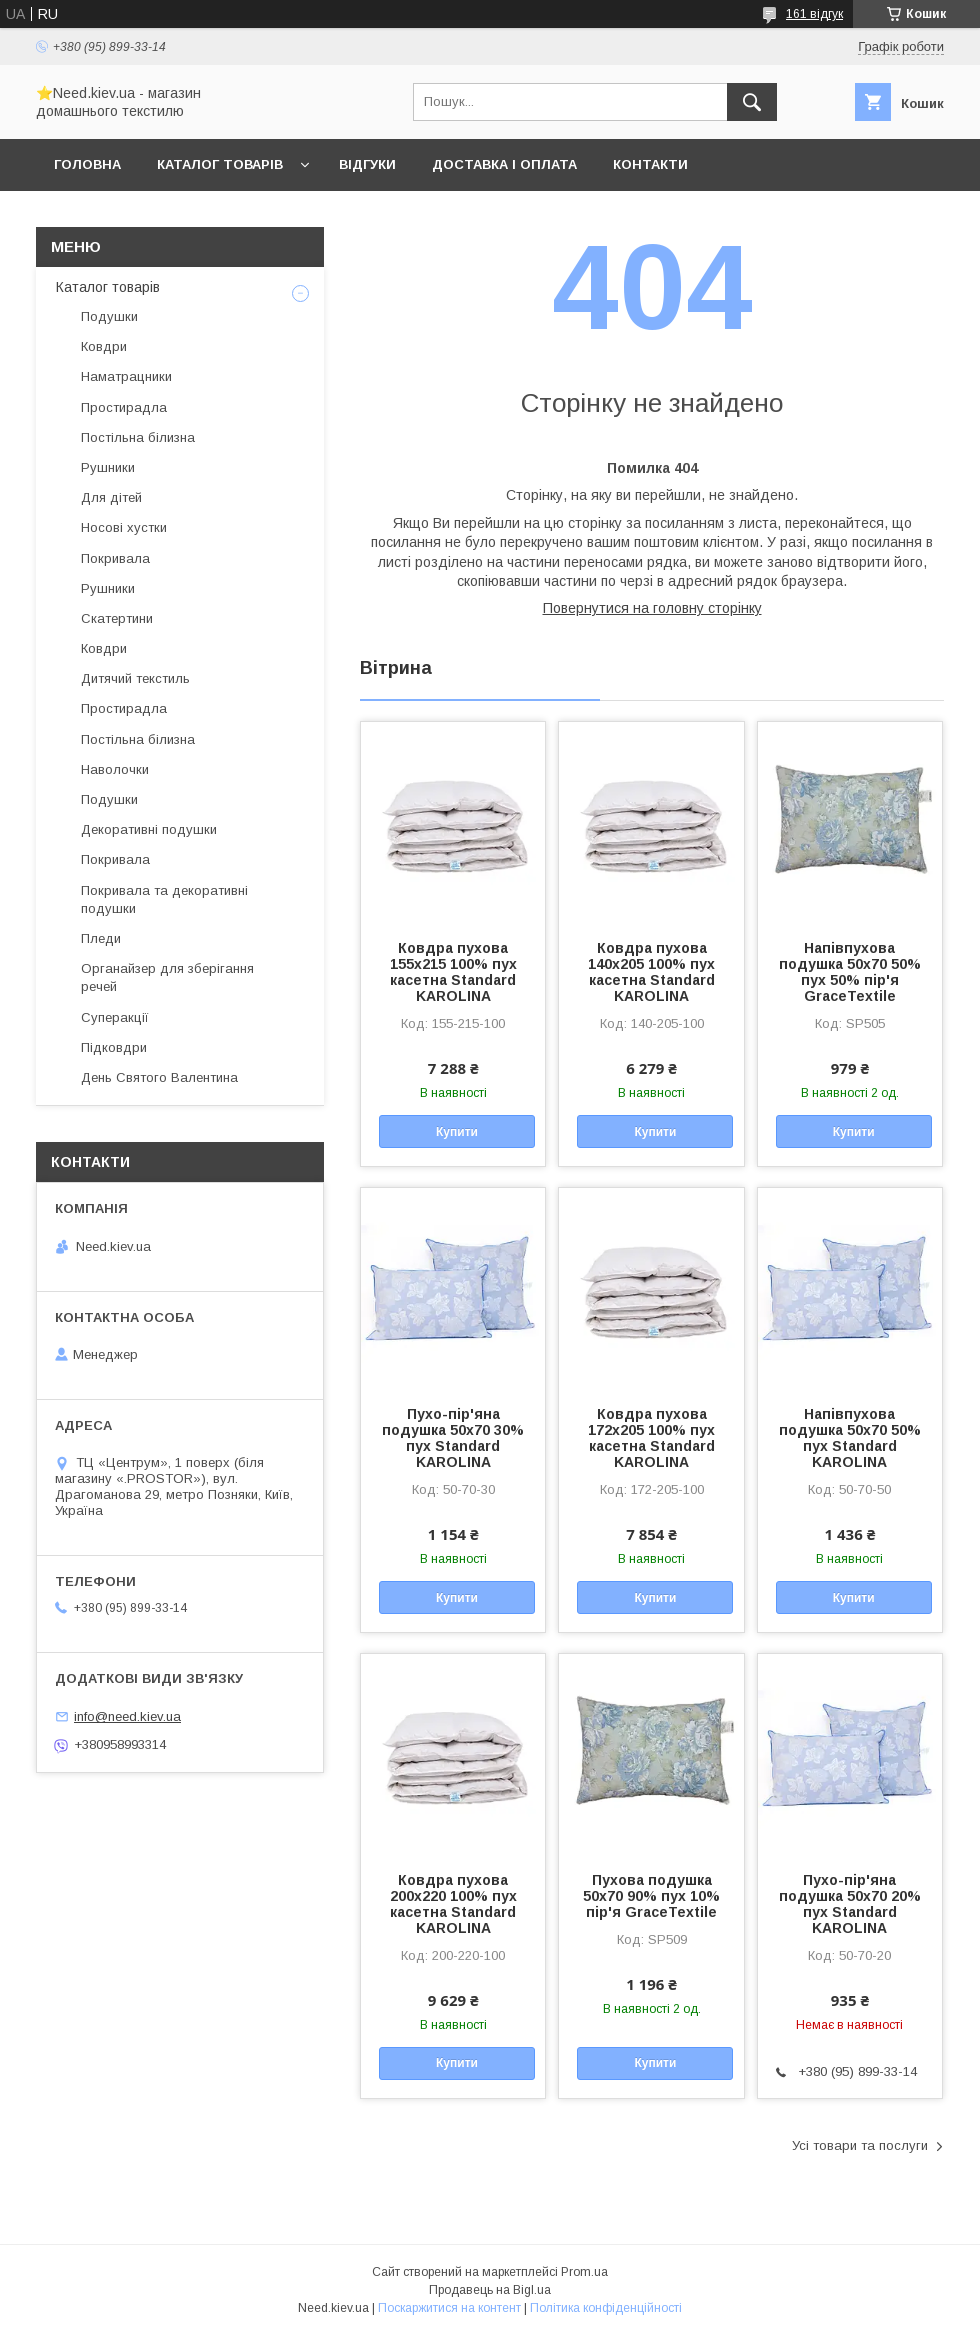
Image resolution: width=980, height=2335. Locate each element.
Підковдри (114, 1047)
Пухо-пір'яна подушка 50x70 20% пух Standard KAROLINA (850, 1904)
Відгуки (367, 164)
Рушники (108, 467)
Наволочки (115, 769)
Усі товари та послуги (860, 2145)
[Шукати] (752, 102)
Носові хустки (124, 527)
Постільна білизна (138, 437)
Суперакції (115, 1017)
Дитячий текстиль (135, 678)
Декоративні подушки (149, 829)
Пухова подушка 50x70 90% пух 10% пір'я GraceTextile (651, 1896)
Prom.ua (584, 2272)
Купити (457, 1132)
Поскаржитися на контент (449, 2308)
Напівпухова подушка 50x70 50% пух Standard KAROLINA (850, 1438)
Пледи (101, 938)
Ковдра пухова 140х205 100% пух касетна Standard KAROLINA (651, 972)
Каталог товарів (220, 164)
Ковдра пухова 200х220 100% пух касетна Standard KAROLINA (453, 1904)
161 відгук (814, 14)
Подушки (109, 316)
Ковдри (104, 346)
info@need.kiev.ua (127, 1716)
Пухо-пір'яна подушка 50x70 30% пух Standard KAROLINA (453, 1438)
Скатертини (117, 618)
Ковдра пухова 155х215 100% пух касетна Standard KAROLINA (453, 972)
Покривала (115, 558)
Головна (87, 164)
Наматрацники (126, 376)
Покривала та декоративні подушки (164, 899)
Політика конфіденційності (606, 2308)
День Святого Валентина (159, 1077)
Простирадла (124, 407)
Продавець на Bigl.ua (490, 2290)
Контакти (650, 164)
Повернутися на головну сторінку (652, 608)
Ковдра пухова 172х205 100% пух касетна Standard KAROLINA (651, 1438)
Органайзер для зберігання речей (167, 977)
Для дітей (111, 497)
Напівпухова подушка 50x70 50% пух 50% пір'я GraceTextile (850, 972)
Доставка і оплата (504, 164)
